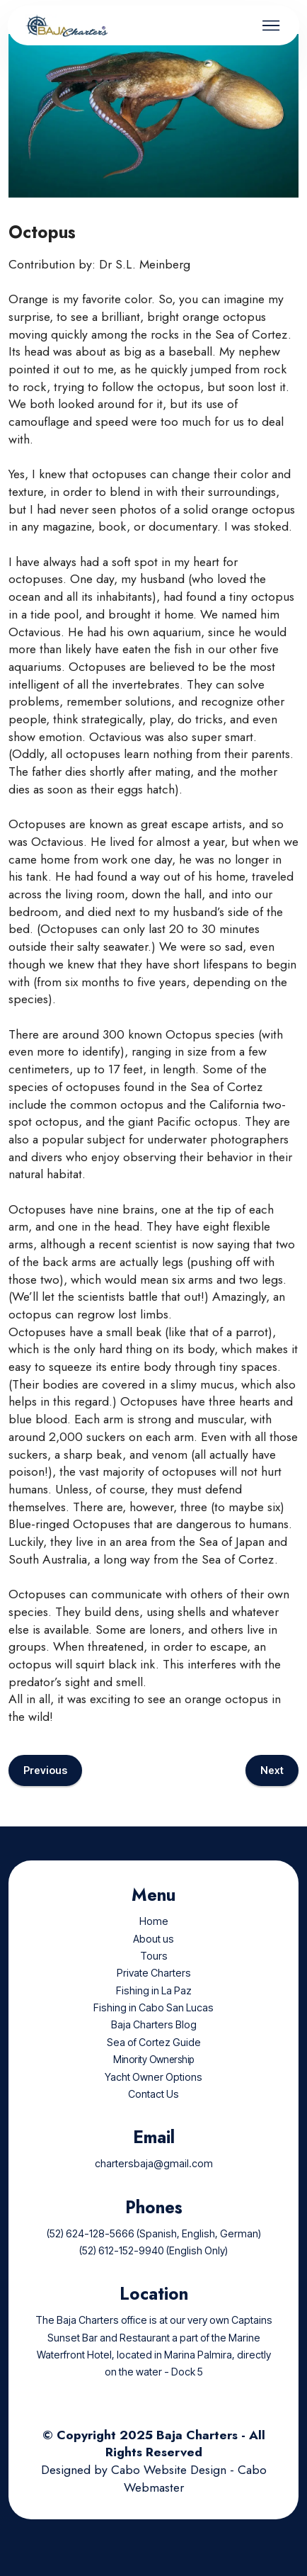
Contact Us (153, 2111)
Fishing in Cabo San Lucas (153, 2024)
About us (153, 1955)
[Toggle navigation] (271, 25)
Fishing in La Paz (154, 2007)
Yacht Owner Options (153, 2093)
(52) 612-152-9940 (121, 2267)
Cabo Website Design (168, 2487)
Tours (154, 1973)
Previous (45, 1787)
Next (272, 1787)
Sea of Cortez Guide (154, 2059)
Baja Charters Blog (154, 2041)
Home (153, 1938)
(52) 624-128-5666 (90, 2250)
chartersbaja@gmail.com (154, 2180)
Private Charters (154, 1990)
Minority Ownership (153, 2076)
